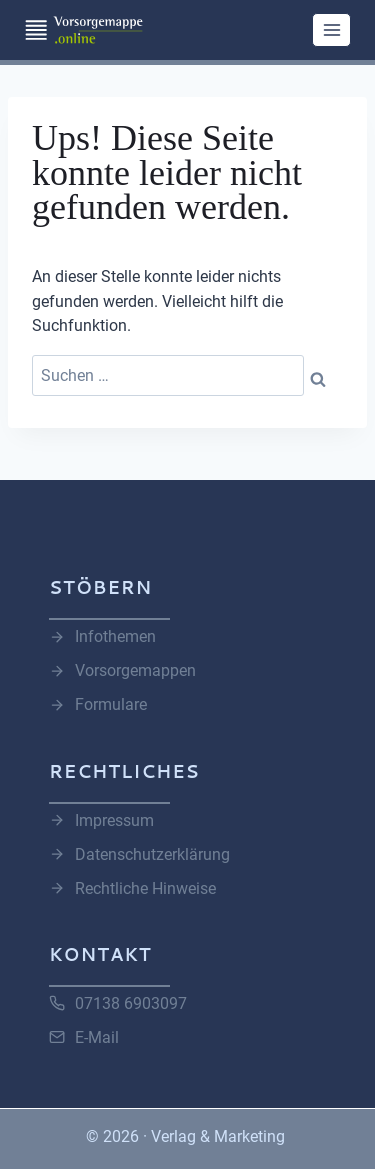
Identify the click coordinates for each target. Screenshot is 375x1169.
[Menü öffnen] (331, 29)
